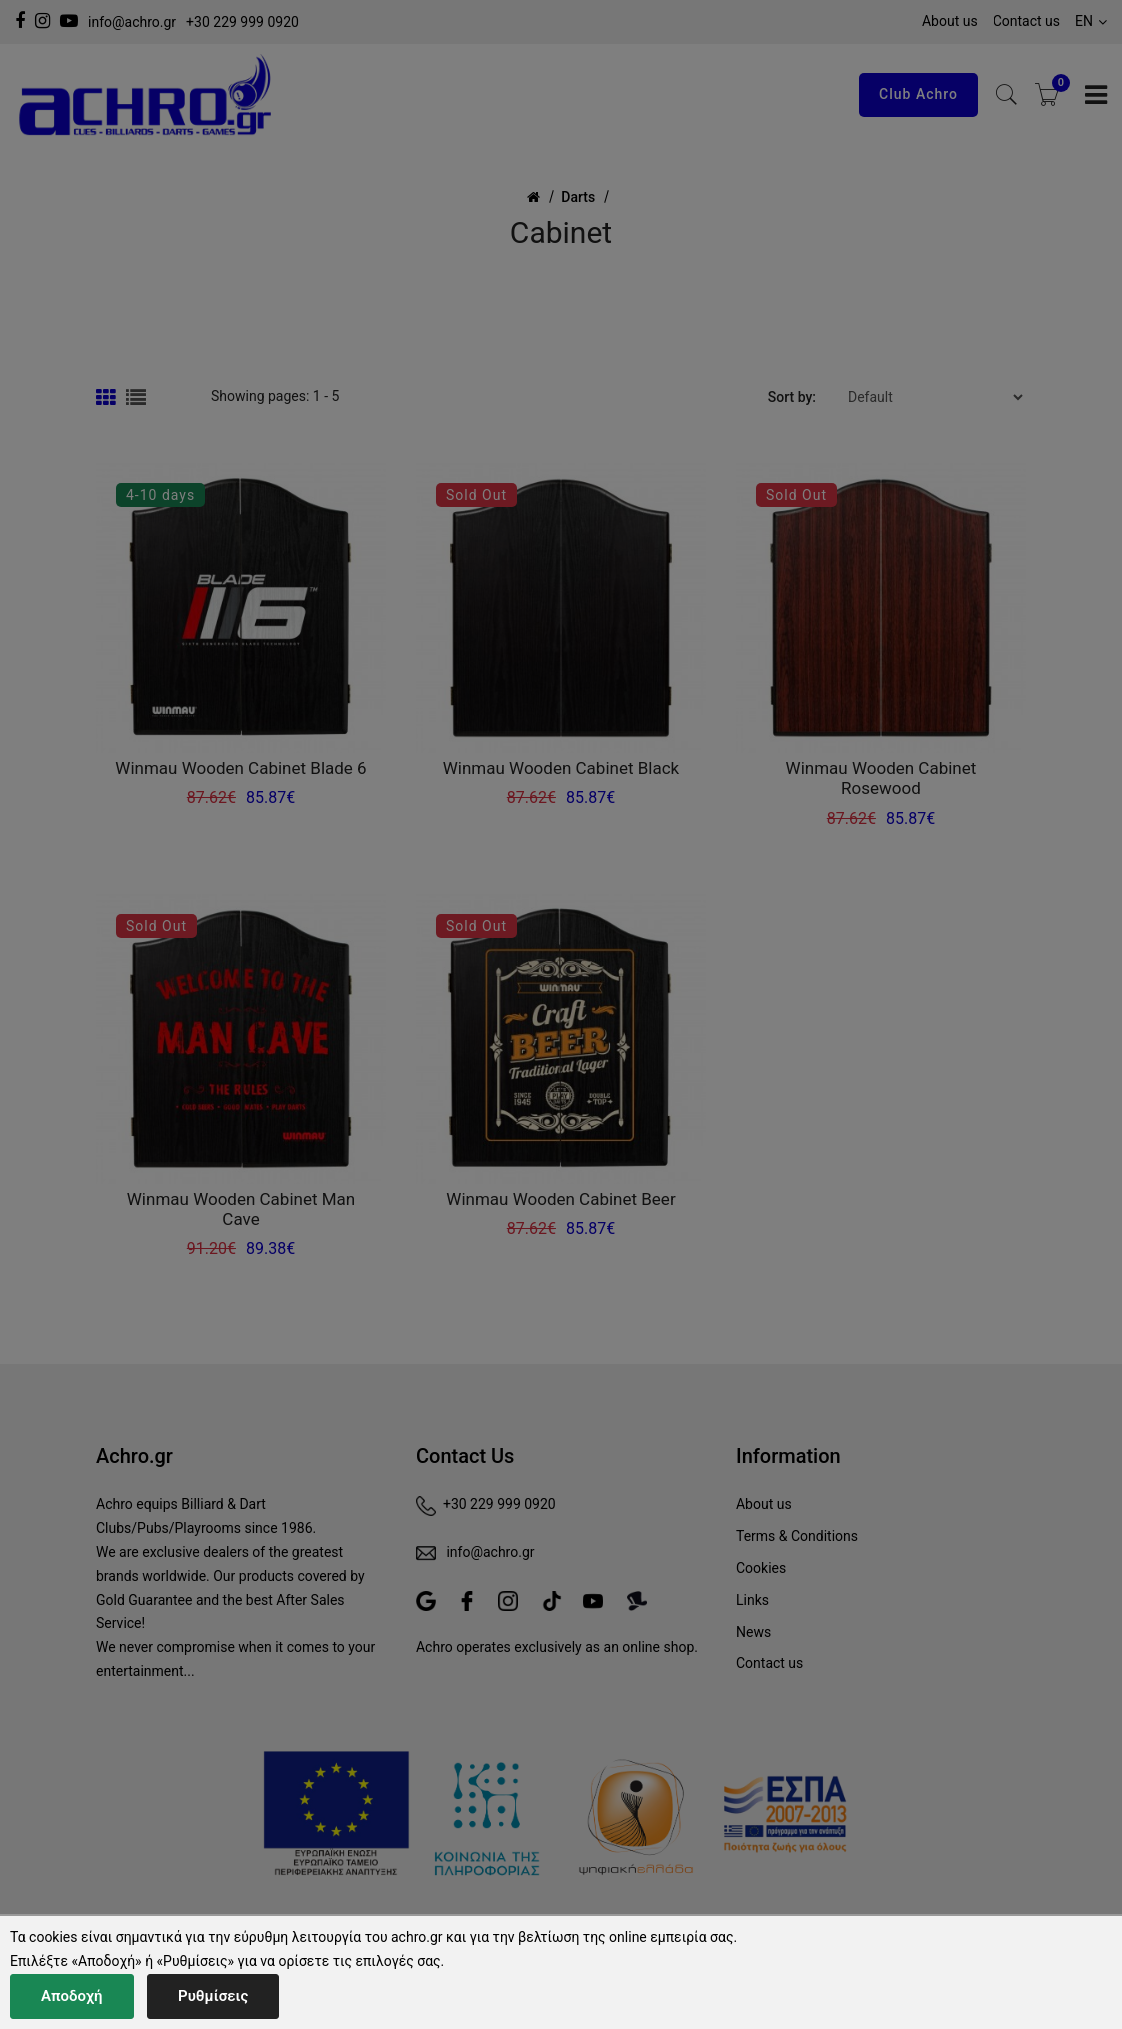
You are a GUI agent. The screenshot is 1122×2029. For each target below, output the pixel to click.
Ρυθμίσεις (213, 1996)
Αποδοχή (72, 1996)
